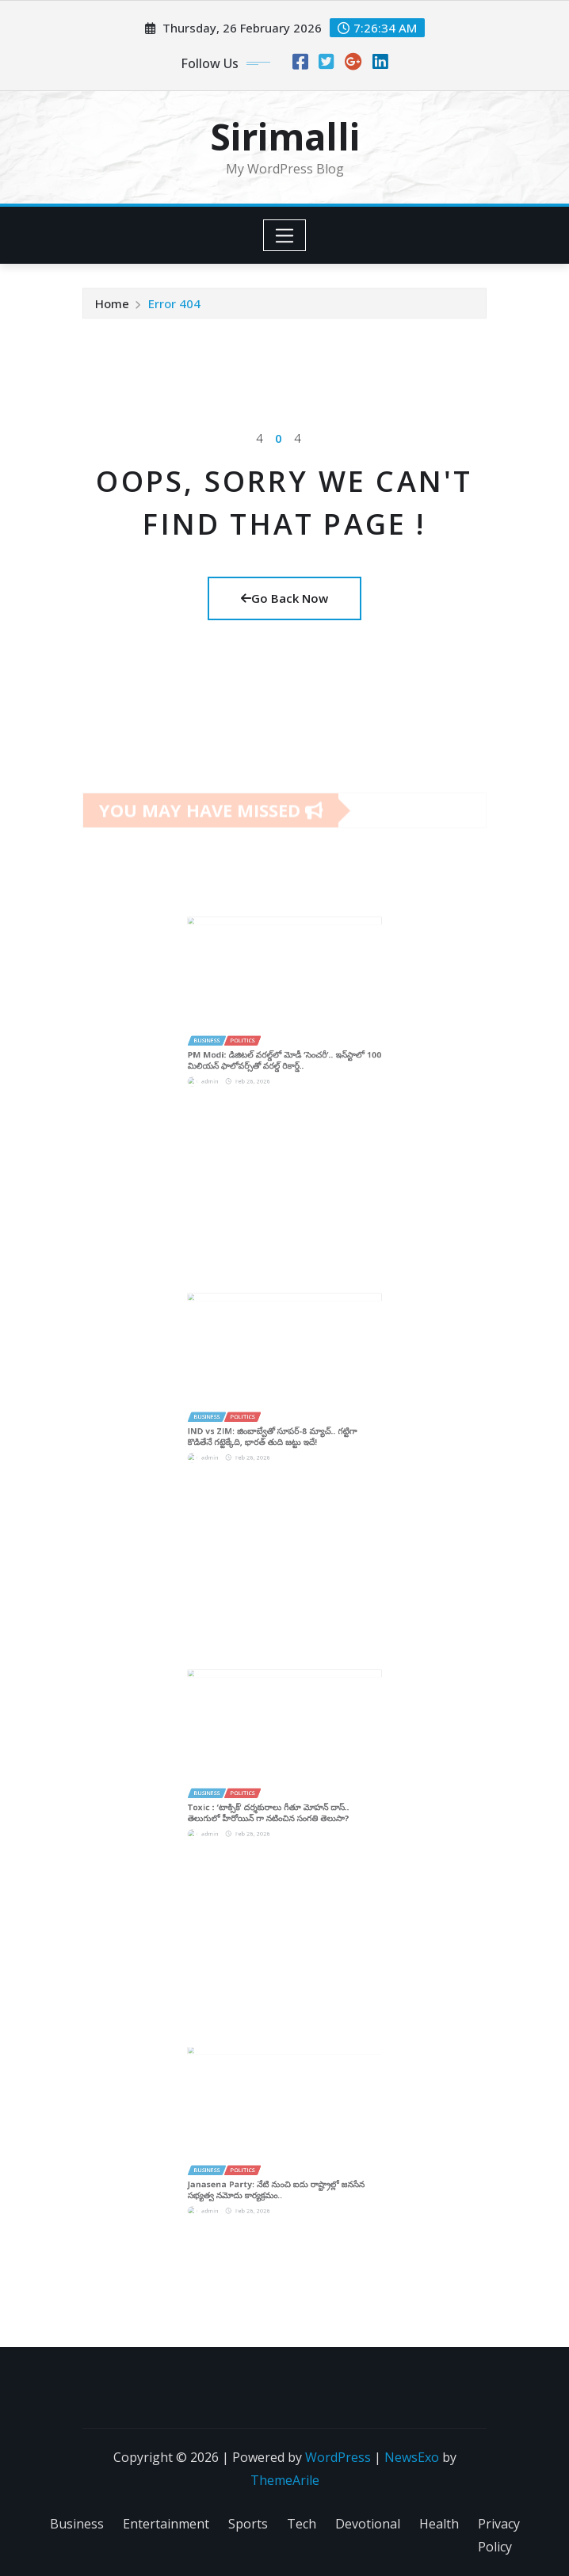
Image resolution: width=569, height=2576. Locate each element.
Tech (301, 2523)
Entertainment (166, 2523)
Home (112, 306)
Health (439, 2523)
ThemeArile (284, 2480)
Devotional (367, 2523)
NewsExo (411, 2457)
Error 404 (174, 306)
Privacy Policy (499, 2535)
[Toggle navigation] (285, 235)
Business (77, 2523)
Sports (248, 2523)
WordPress (338, 2457)
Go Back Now (284, 598)
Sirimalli (285, 136)
